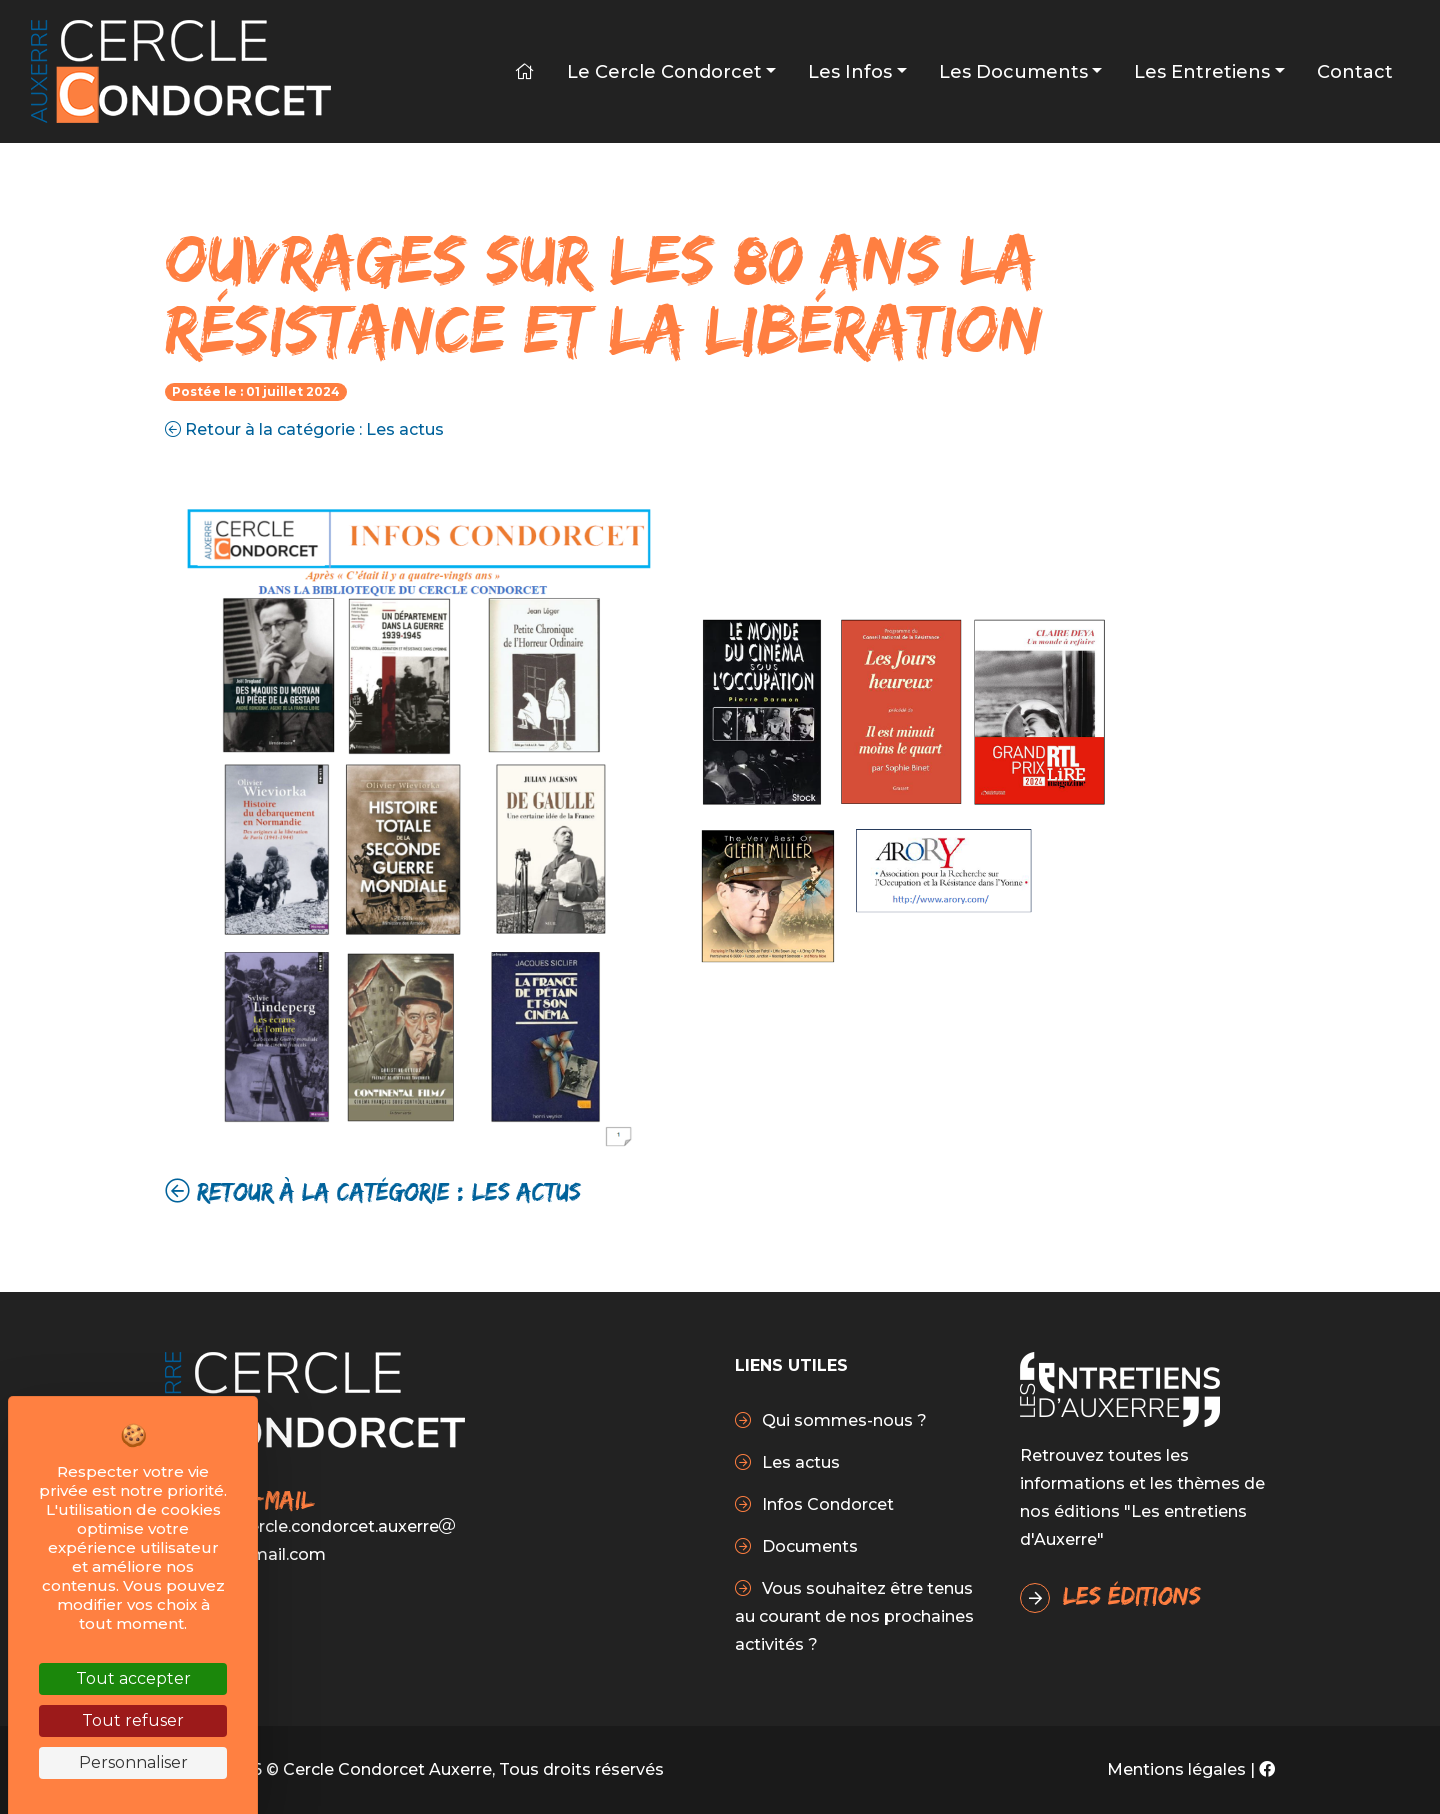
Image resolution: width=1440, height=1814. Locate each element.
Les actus (799, 1462)
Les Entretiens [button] (1202, 72)
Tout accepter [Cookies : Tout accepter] (133, 1678)
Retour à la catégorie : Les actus (304, 429)
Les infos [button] (850, 72)
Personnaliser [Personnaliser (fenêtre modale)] (133, 1762)
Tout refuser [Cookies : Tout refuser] (133, 1720)
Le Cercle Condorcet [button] (664, 72)
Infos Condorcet (826, 1504)
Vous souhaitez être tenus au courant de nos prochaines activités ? (854, 1616)
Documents (808, 1546)
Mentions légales (1176, 1769)
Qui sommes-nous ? (842, 1420)
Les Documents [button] (1013, 72)
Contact (1355, 72)
